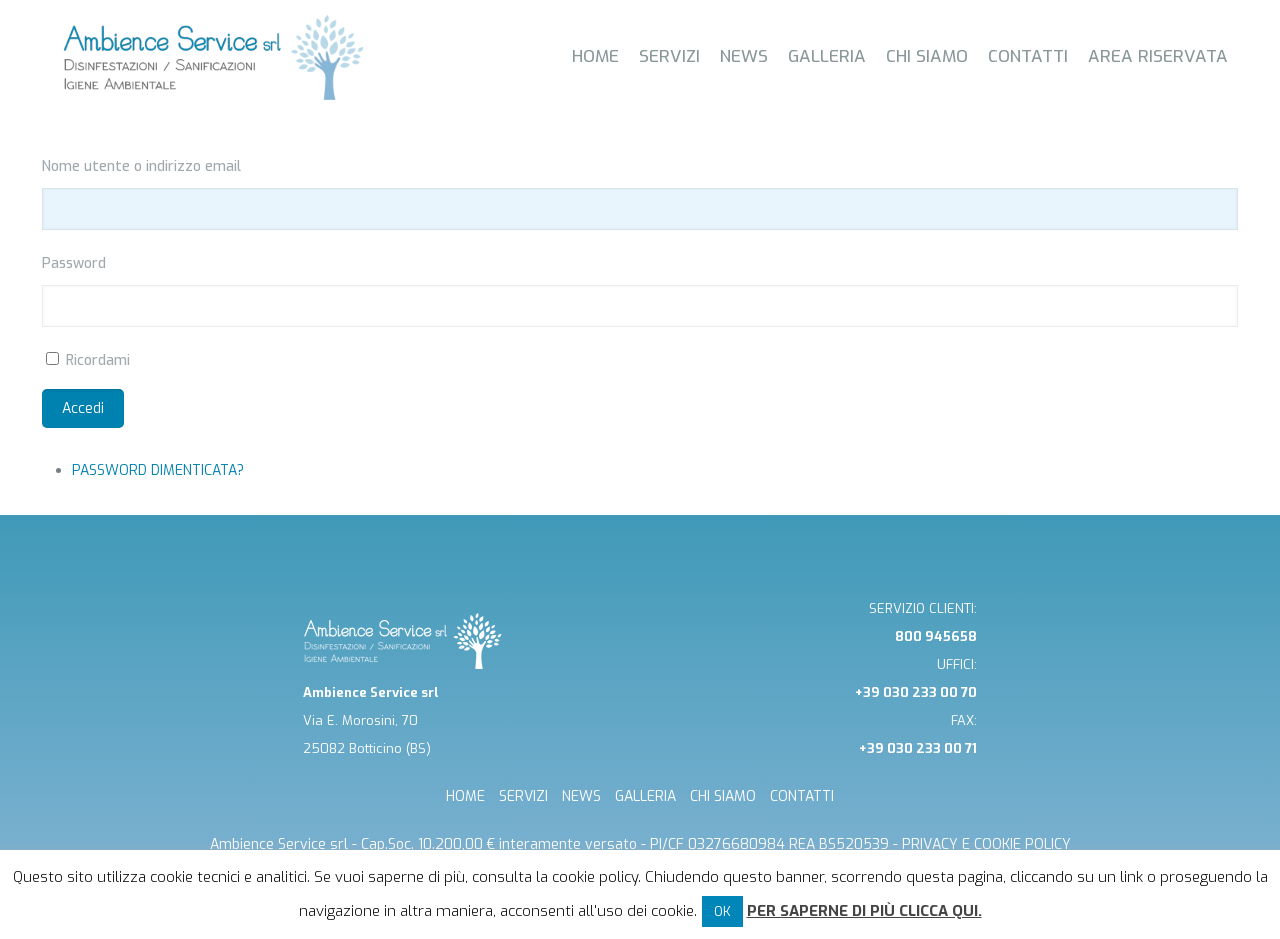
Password (74, 263)
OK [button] (722, 911)
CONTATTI (802, 796)
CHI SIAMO (723, 796)
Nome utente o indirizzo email (141, 166)
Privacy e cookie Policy (986, 844)
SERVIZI (523, 796)
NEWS (581, 796)
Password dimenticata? (158, 470)
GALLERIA (645, 796)
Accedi (83, 408)
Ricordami (98, 360)
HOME (465, 796)
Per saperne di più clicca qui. (864, 911)
